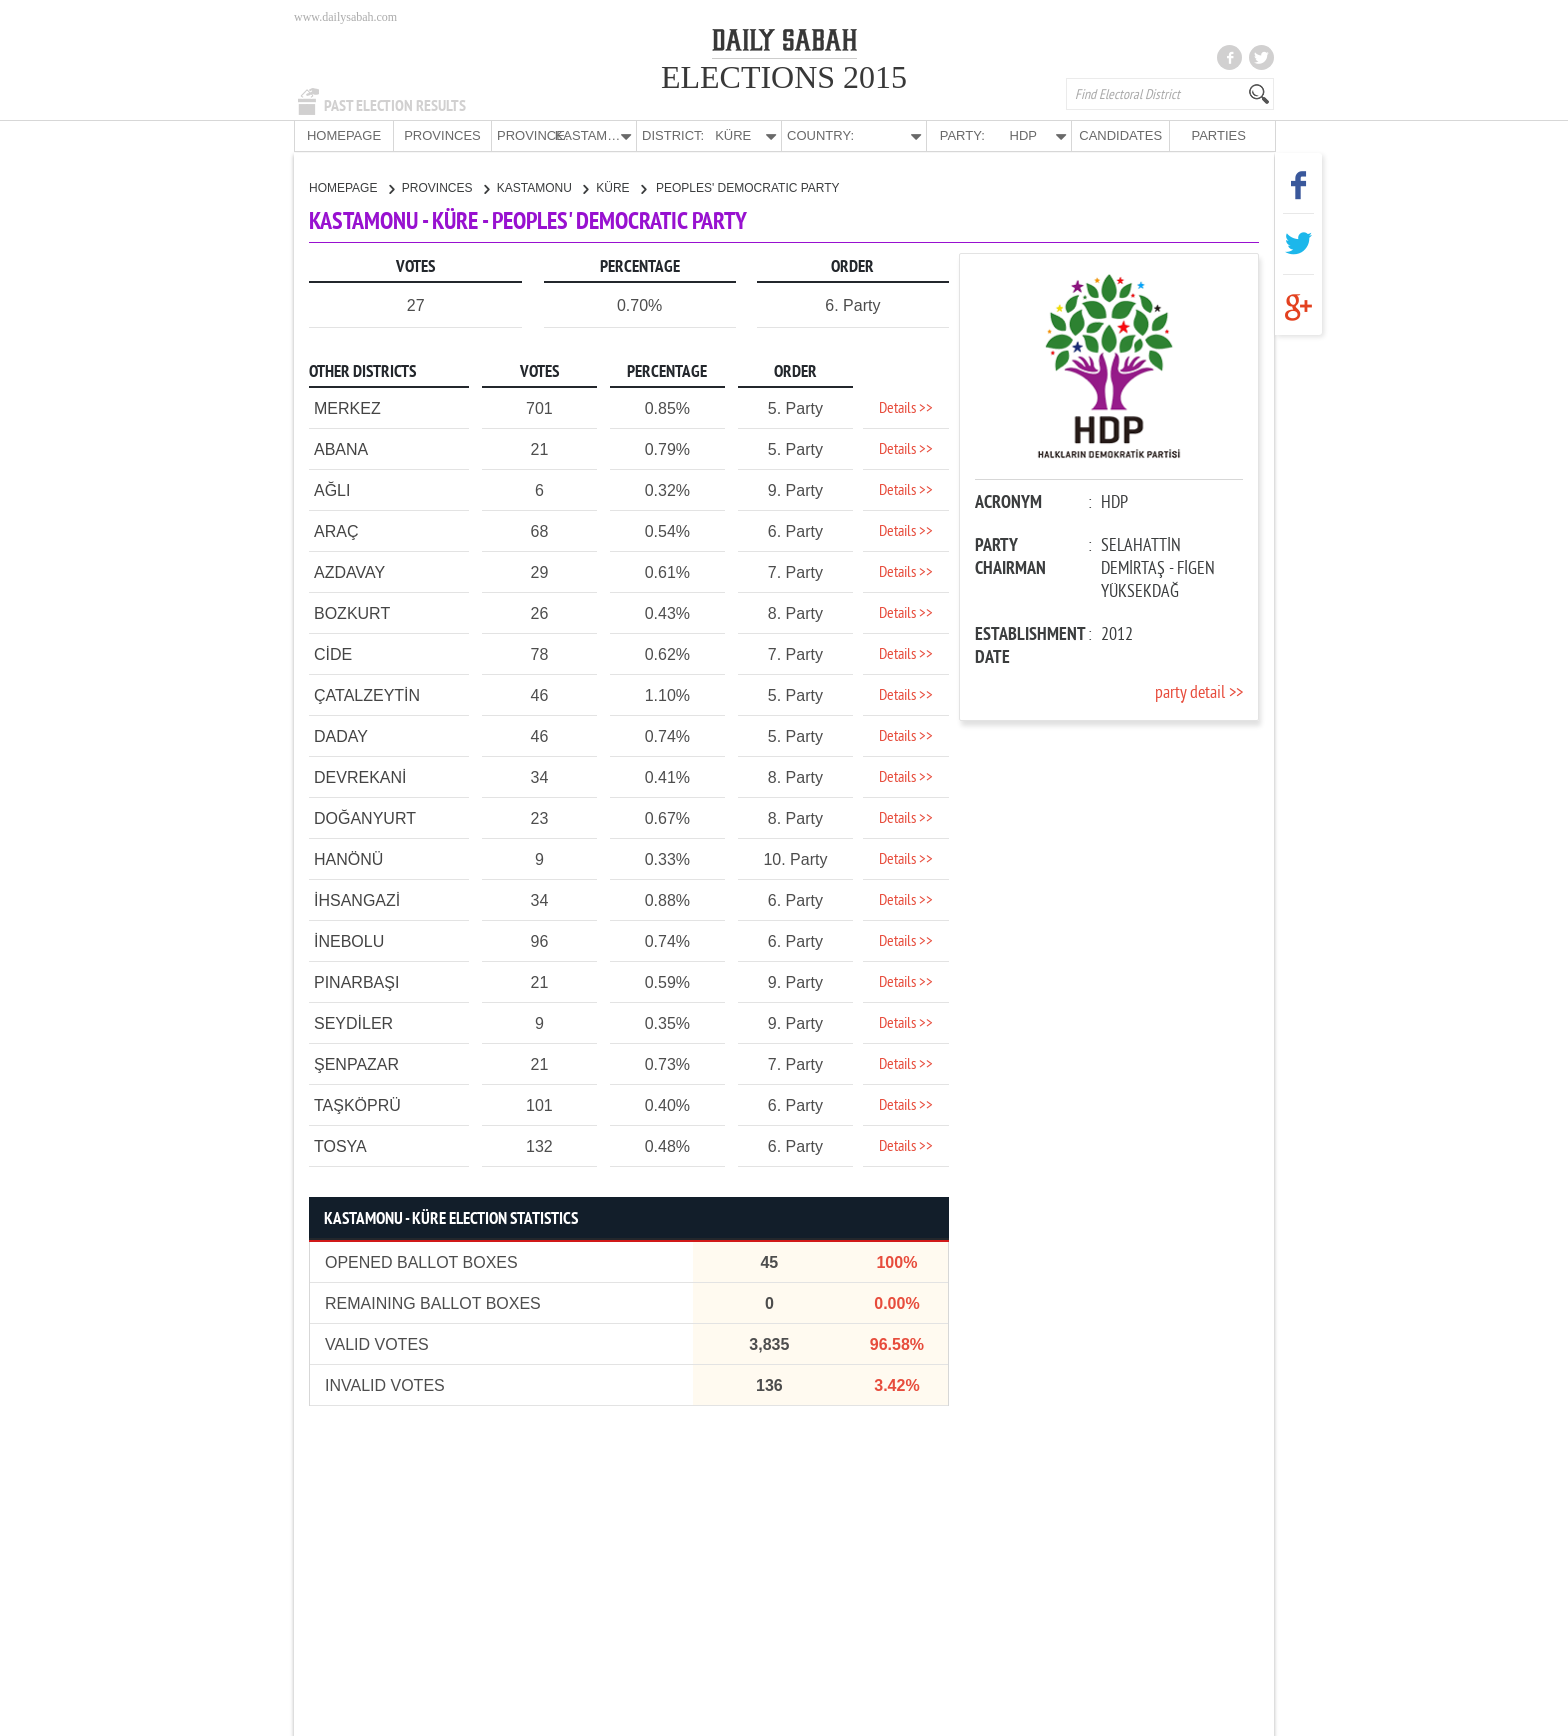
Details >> (906, 408)
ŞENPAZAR (356, 1063)
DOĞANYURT (365, 817)
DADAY (341, 735)
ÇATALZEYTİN (367, 694)
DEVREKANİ (360, 776)
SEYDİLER (353, 1022)
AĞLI (332, 489)
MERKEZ (347, 407)
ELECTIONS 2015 (784, 77)
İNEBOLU (349, 940)
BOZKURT (352, 612)
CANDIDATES (1120, 135)
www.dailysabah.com (345, 17)
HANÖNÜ (348, 858)
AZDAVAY (349, 571)
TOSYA (340, 1145)
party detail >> (1199, 692)
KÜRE (621, 187)
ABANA (341, 448)
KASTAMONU (542, 187)
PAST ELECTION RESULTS (395, 106)
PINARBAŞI (356, 981)
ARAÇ (336, 530)
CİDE (333, 653)
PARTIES (1218, 135)
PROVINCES (442, 135)
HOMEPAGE (344, 135)
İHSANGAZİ (357, 899)
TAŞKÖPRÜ (357, 1104)
